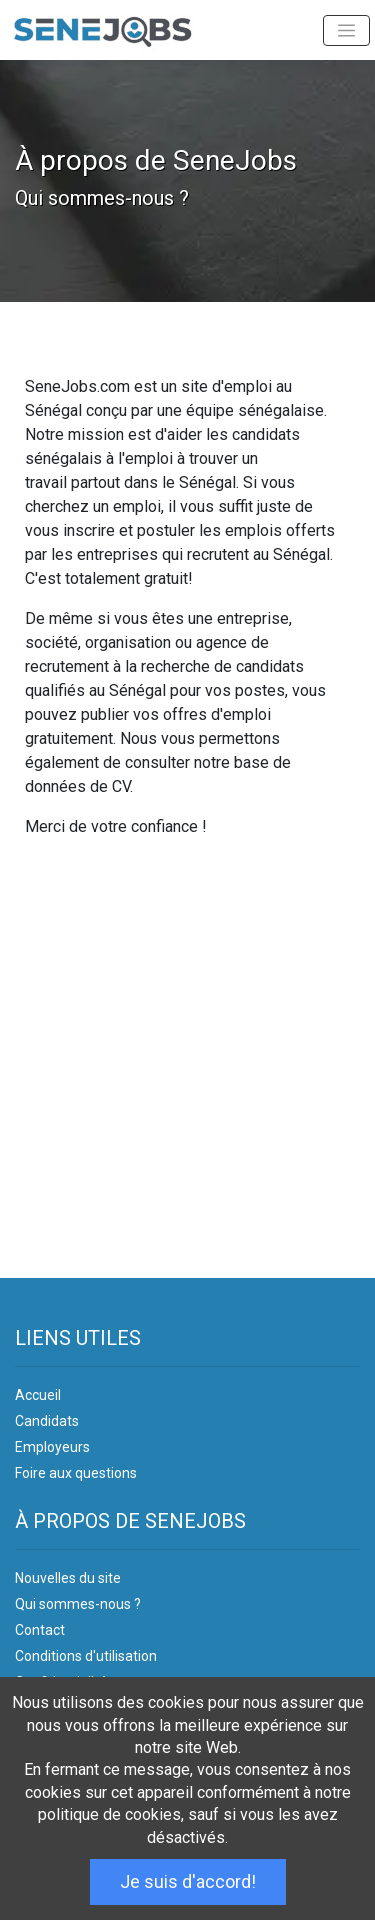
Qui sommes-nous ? (78, 1604)
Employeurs (52, 1447)
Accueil (38, 1395)
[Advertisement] (187, 1066)
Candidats (47, 1421)
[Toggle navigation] (346, 30)
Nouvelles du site (68, 1578)
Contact (40, 1630)
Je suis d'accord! (188, 1881)
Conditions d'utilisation (86, 1656)
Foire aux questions (76, 1473)
